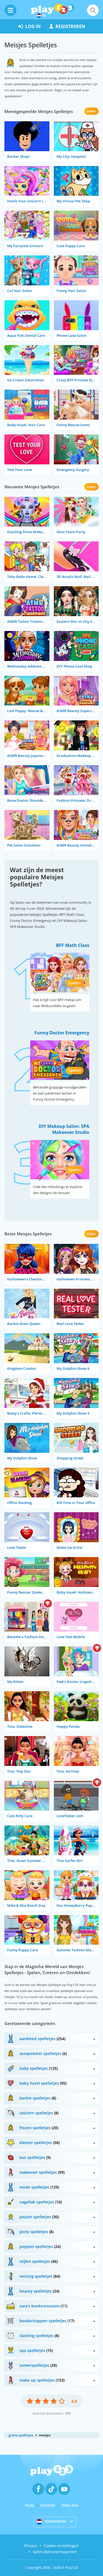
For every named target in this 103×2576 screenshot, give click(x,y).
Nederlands (51, 2522)
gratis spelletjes (21, 2435)
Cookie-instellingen (61, 2545)
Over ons (70, 2505)
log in (29, 26)
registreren (67, 26)
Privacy (30, 2545)
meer (91, 111)
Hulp (29, 2505)
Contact (47, 2505)
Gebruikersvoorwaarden (55, 2551)
